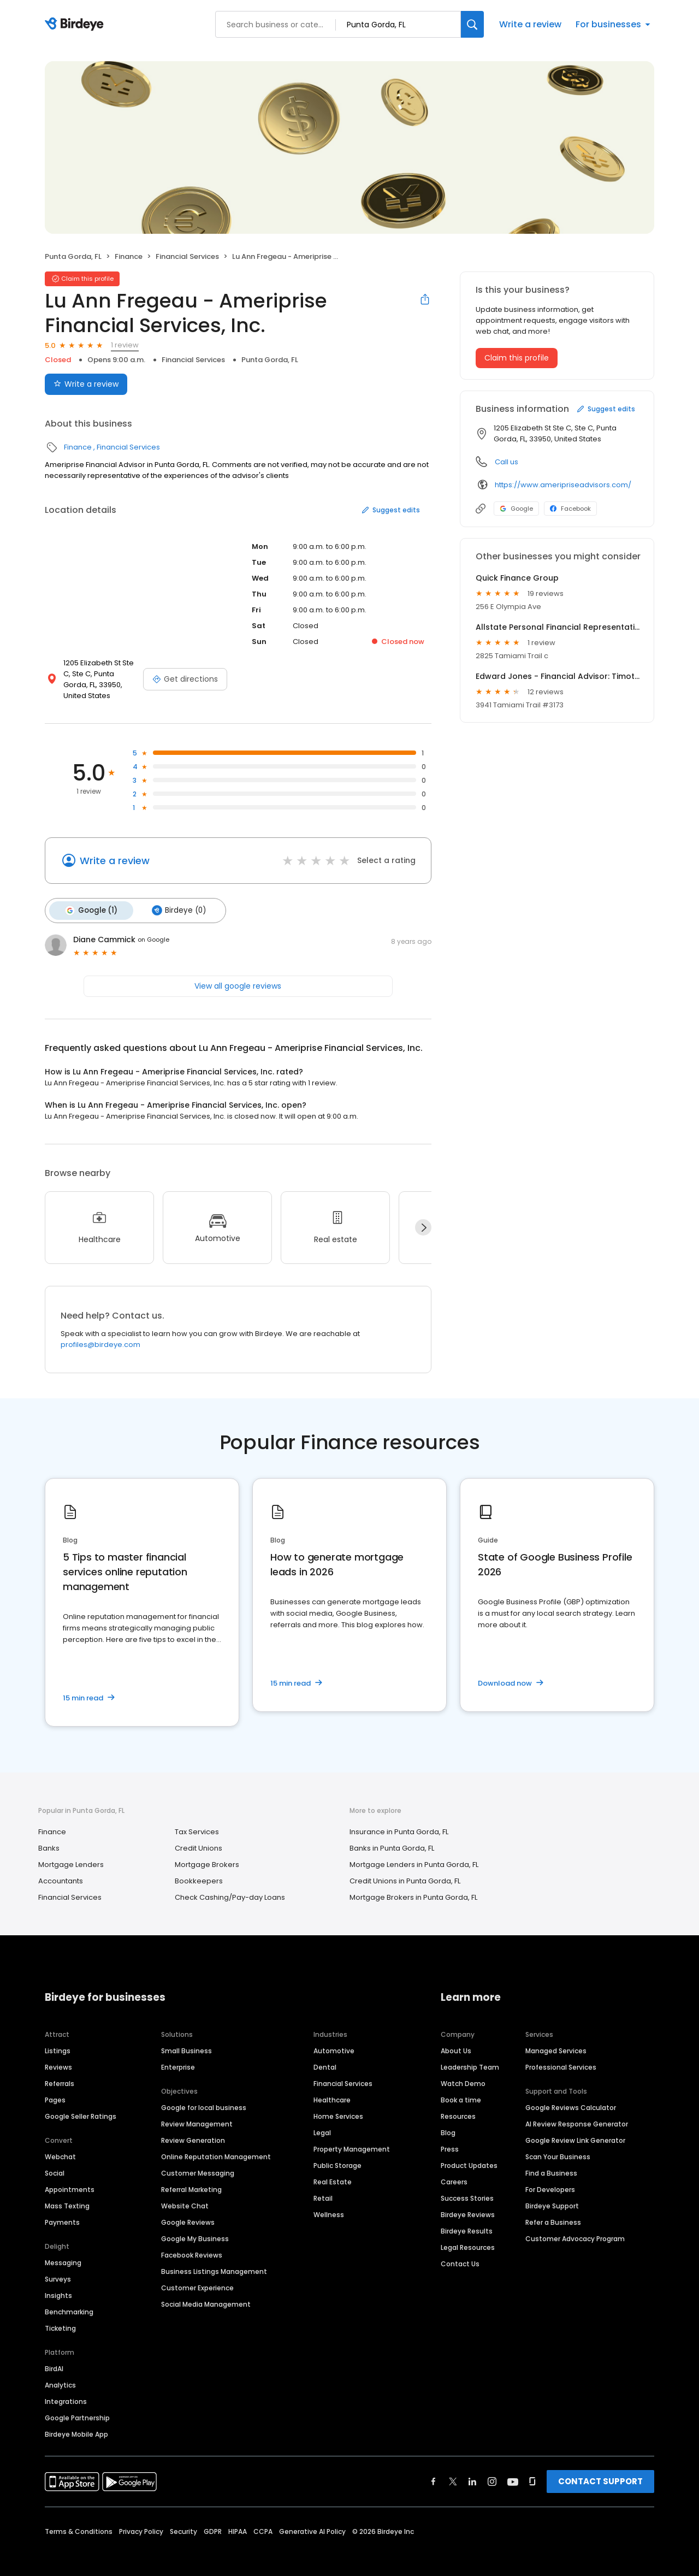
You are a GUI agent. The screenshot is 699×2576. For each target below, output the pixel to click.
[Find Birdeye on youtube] (512, 2468)
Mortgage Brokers (207, 1852)
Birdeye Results (467, 2218)
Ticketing (60, 2315)
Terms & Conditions (78, 2518)
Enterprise (178, 2054)
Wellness (328, 2201)
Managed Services (556, 2037)
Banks (49, 1835)
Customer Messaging (197, 2160)
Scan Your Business (557, 2143)
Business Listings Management (214, 2258)
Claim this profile (516, 357)
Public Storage (337, 2152)
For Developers (550, 2176)
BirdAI (54, 2355)
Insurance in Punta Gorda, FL (399, 1819)
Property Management (351, 2136)
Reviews (58, 2054)
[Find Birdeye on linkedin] (472, 2468)
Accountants (60, 1868)
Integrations (66, 2388)
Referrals (59, 2070)
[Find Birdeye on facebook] (433, 2468)
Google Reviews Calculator (570, 2094)
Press (450, 2136)
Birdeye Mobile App (76, 2421)
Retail (323, 2185)
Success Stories (467, 2185)
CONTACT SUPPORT (600, 2468)
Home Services (338, 2103)
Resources (458, 2103)
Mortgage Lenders (71, 1852)
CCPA (263, 2518)
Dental (324, 2054)
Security (183, 2518)
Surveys (58, 2266)
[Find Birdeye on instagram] (492, 2468)
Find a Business (551, 2160)
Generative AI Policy (312, 2518)
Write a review (530, 24)
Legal (322, 2119)
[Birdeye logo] (76, 24)
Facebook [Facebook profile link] (570, 508)
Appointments (69, 2176)
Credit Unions (198, 1835)
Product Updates (469, 2152)
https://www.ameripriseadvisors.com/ (563, 485)
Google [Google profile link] (516, 508)
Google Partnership (77, 2404)
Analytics (60, 2372)
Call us (506, 462)
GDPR (213, 2518)
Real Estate (332, 2168)
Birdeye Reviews (468, 2201)
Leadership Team (470, 2054)
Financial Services (187, 256)
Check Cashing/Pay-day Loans (230, 1885)
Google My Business (195, 2225)
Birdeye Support (552, 2192)
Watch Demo (463, 2070)
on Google (153, 927)
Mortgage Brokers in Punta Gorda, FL (413, 1885)
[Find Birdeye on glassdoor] (532, 2468)
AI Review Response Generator (576, 2111)
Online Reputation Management (216, 2143)
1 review (125, 345)
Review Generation (193, 2127)
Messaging (63, 2249)
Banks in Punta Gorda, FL (392, 1835)
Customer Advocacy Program (575, 2225)
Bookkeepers (199, 1868)
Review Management (197, 2111)
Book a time (461, 2086)
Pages (55, 2086)
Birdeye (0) (174, 898)
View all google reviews (237, 972)
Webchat (60, 2143)
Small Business (186, 2037)
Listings (57, 2037)
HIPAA (237, 2518)
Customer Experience (197, 2274)
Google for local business (203, 2094)
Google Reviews (188, 2209)
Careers (454, 2168)
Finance (129, 256)
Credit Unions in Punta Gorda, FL (405, 1868)
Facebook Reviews (191, 2242)
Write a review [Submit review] (86, 384)
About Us (456, 2037)
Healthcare (332, 2086)
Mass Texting (67, 2192)
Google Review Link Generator (575, 2127)
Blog (448, 2119)
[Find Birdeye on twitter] (453, 2468)
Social (54, 2160)
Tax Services (197, 1819)
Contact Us (460, 2250)
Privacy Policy (141, 2518)
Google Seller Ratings (80, 2103)
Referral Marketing (191, 2176)
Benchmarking (69, 2298)
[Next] (423, 1215)
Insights (58, 2282)
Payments (62, 2209)
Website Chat (185, 2192)
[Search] (472, 24)
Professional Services (560, 2054)
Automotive (333, 2037)
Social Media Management (206, 2291)
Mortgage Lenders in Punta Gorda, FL (414, 1852)
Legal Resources (468, 2234)
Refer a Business (553, 2209)
